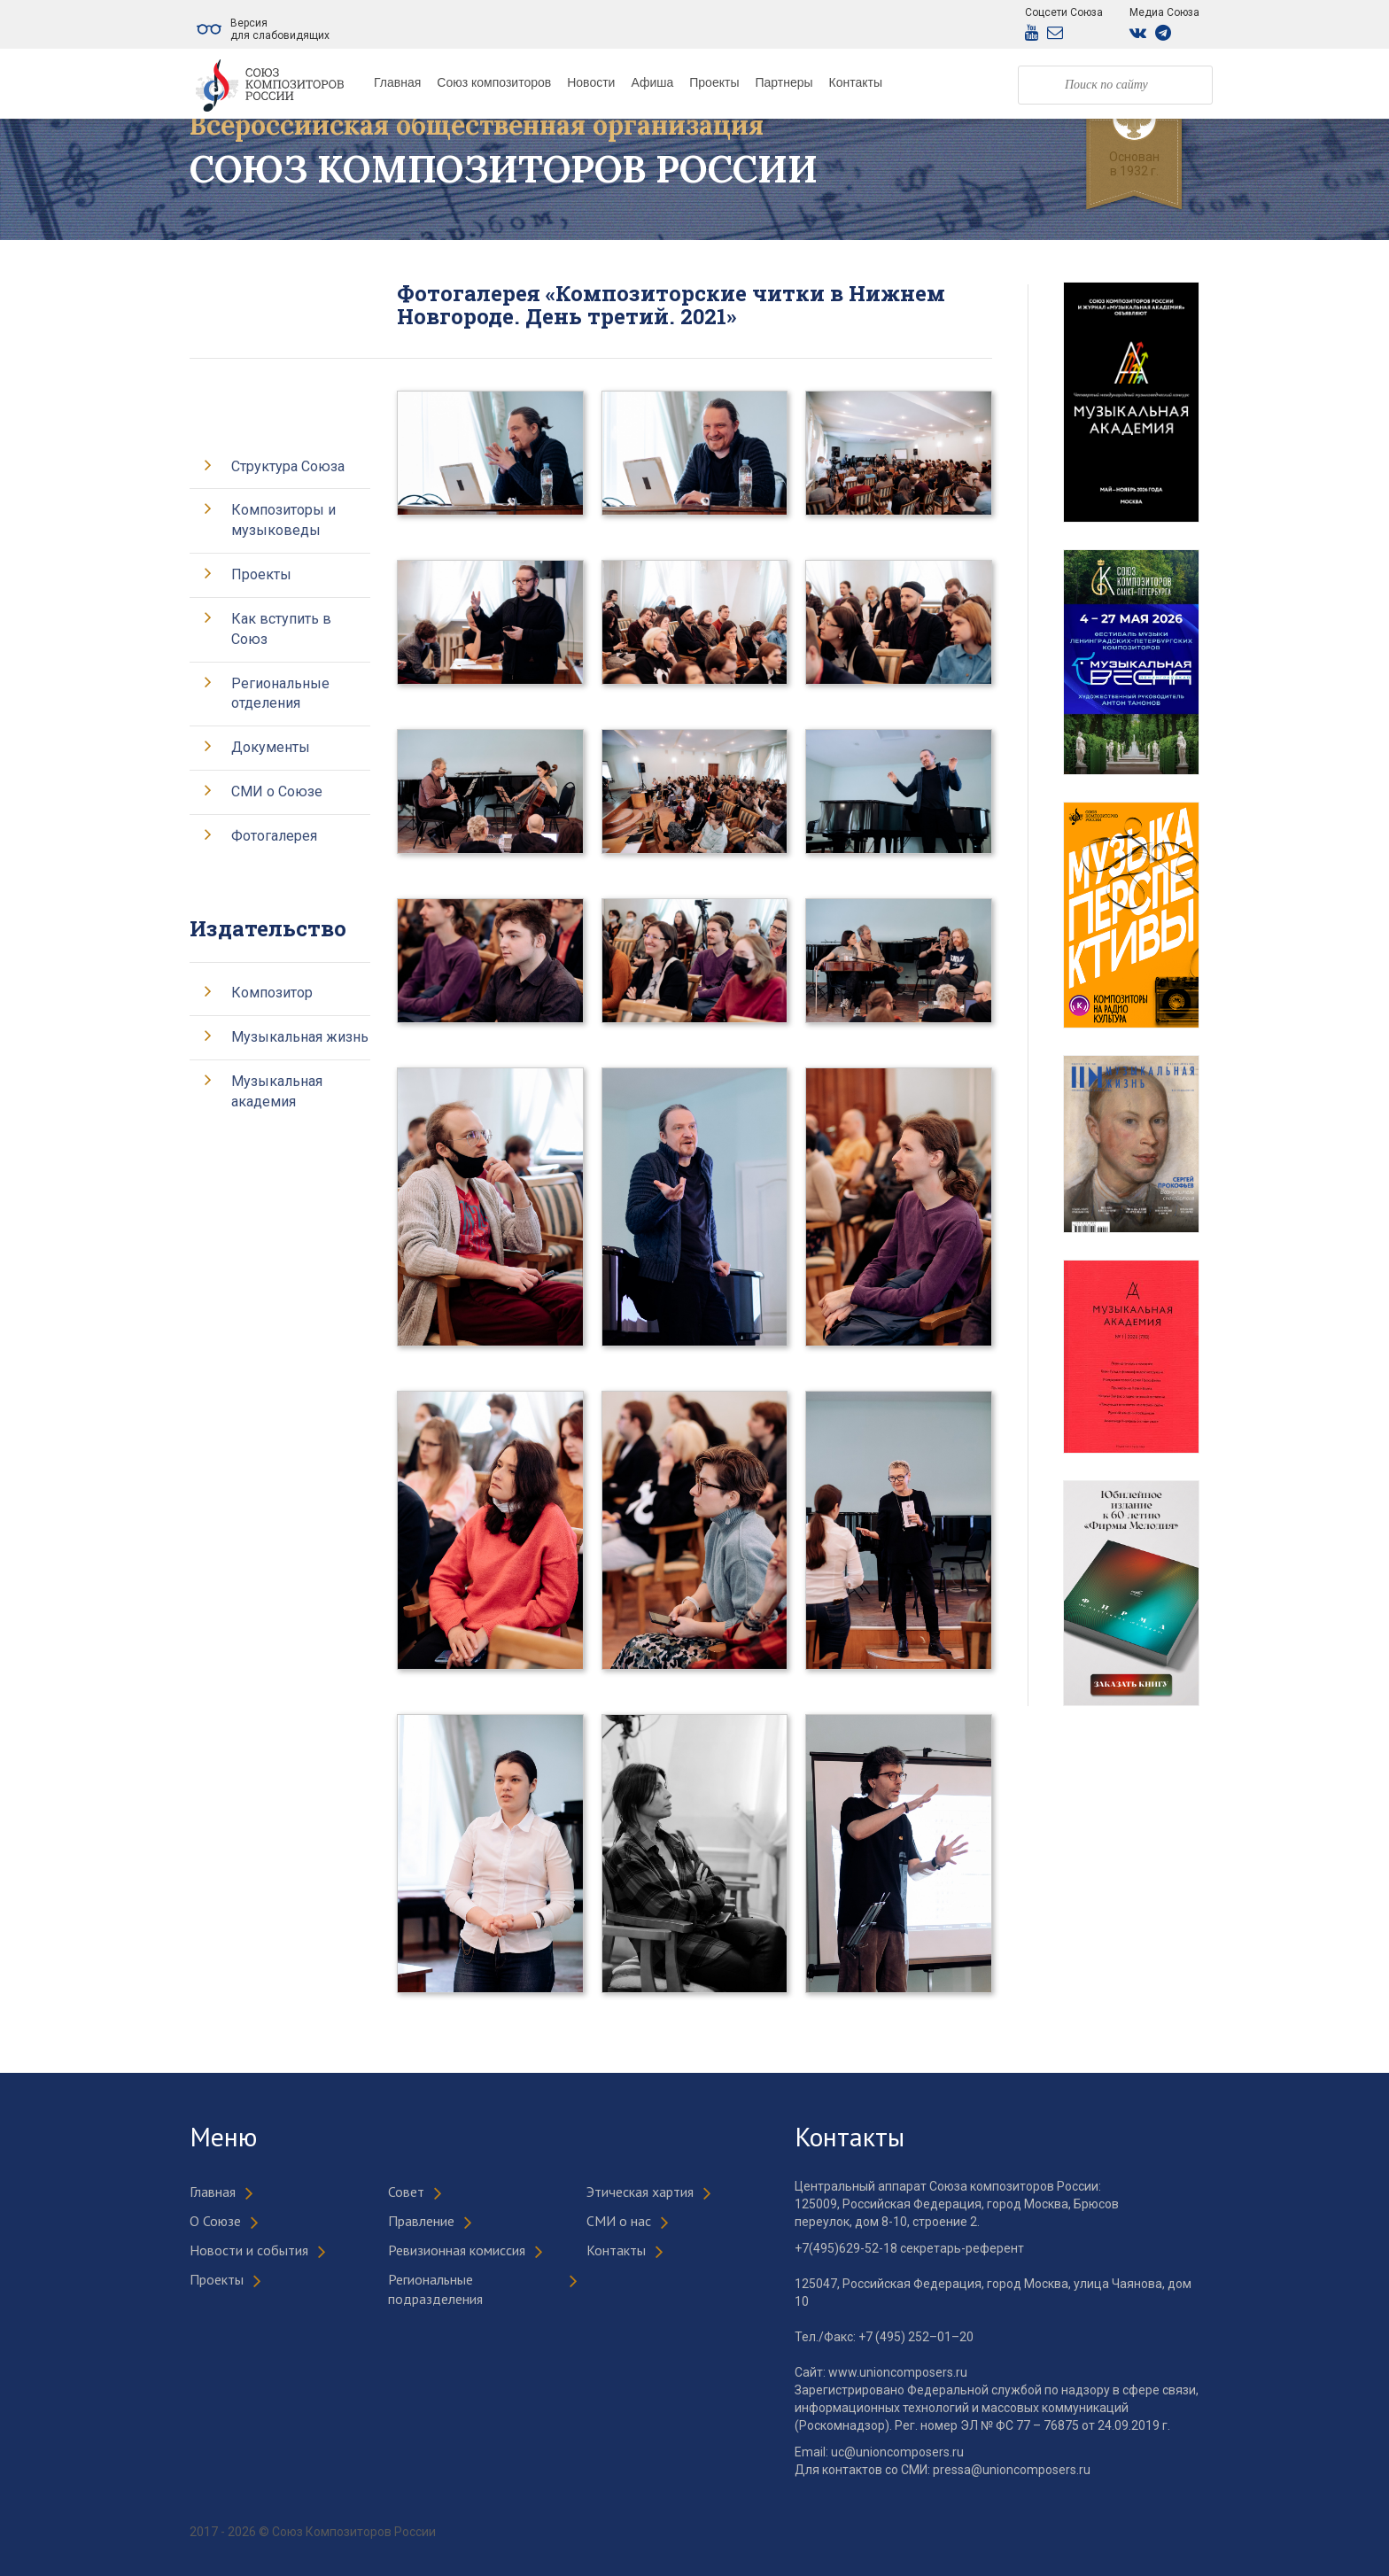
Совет (406, 2191)
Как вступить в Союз (281, 629)
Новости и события (249, 2250)
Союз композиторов (494, 82)
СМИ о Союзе (276, 791)
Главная (397, 82)
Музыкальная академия (276, 1091)
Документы (270, 747)
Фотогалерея (274, 835)
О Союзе (215, 2221)
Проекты (714, 82)
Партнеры (783, 82)
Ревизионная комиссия (456, 2250)
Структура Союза (288, 466)
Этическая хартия (640, 2191)
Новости (591, 82)
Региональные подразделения (435, 2289)
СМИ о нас (618, 2221)
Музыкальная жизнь (300, 1036)
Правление (421, 2221)
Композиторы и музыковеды (283, 520)
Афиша (652, 82)
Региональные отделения (280, 693)
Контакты (855, 82)
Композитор (272, 992)
